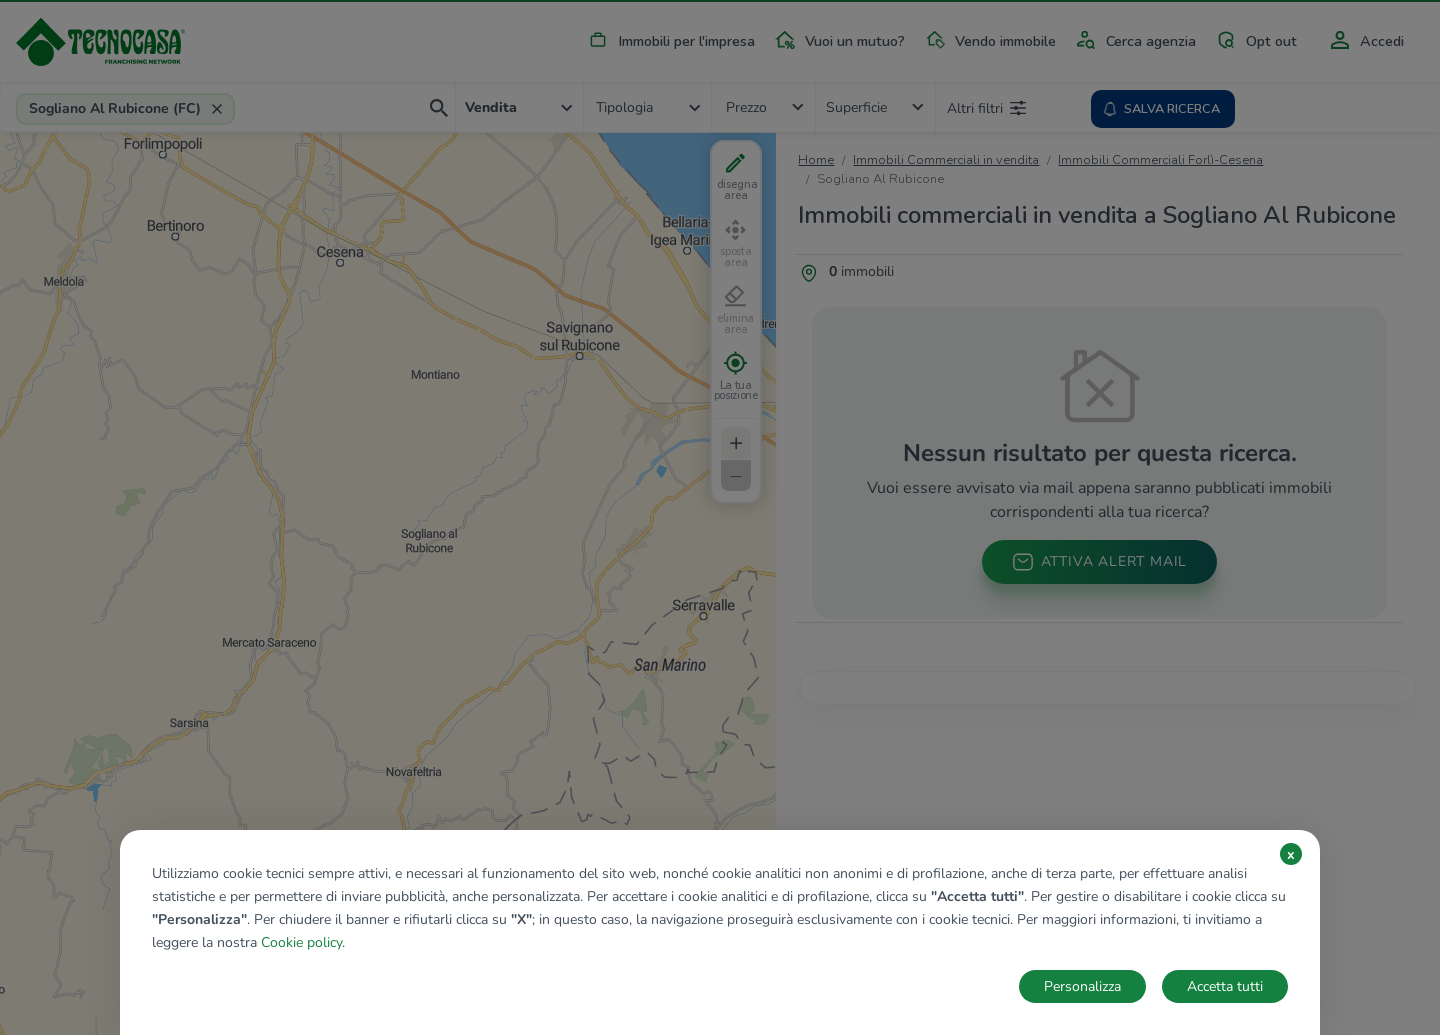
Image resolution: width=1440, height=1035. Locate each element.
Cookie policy (301, 942)
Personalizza (1082, 986)
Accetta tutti (1225, 986)
